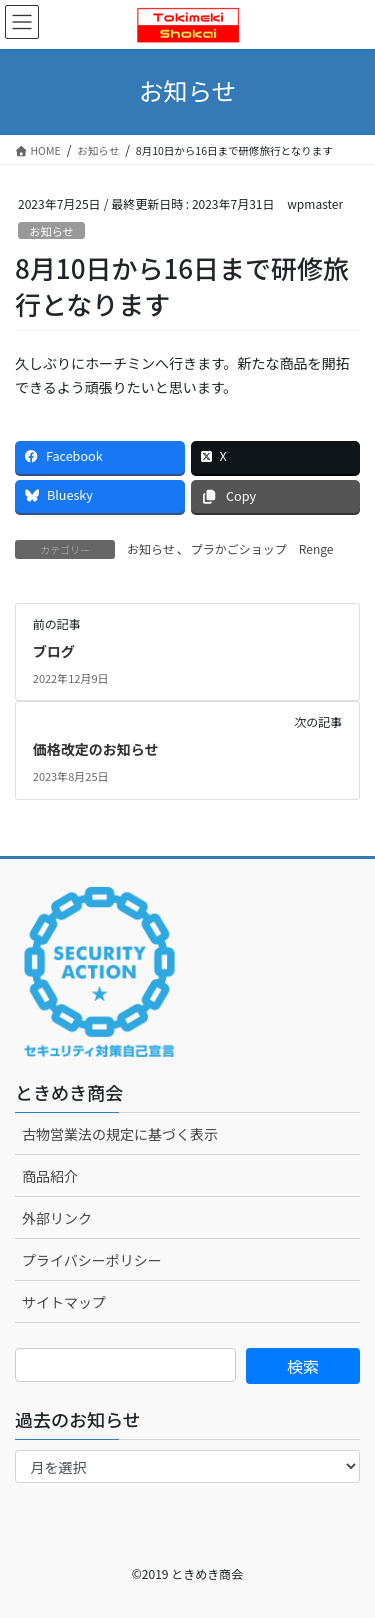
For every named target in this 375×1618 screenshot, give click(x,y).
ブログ (54, 651)
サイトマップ (64, 1302)
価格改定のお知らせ (96, 749)
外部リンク (57, 1218)
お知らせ (51, 231)
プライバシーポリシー (92, 1260)
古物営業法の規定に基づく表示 (120, 1134)
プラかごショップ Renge (262, 548)
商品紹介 (50, 1176)
